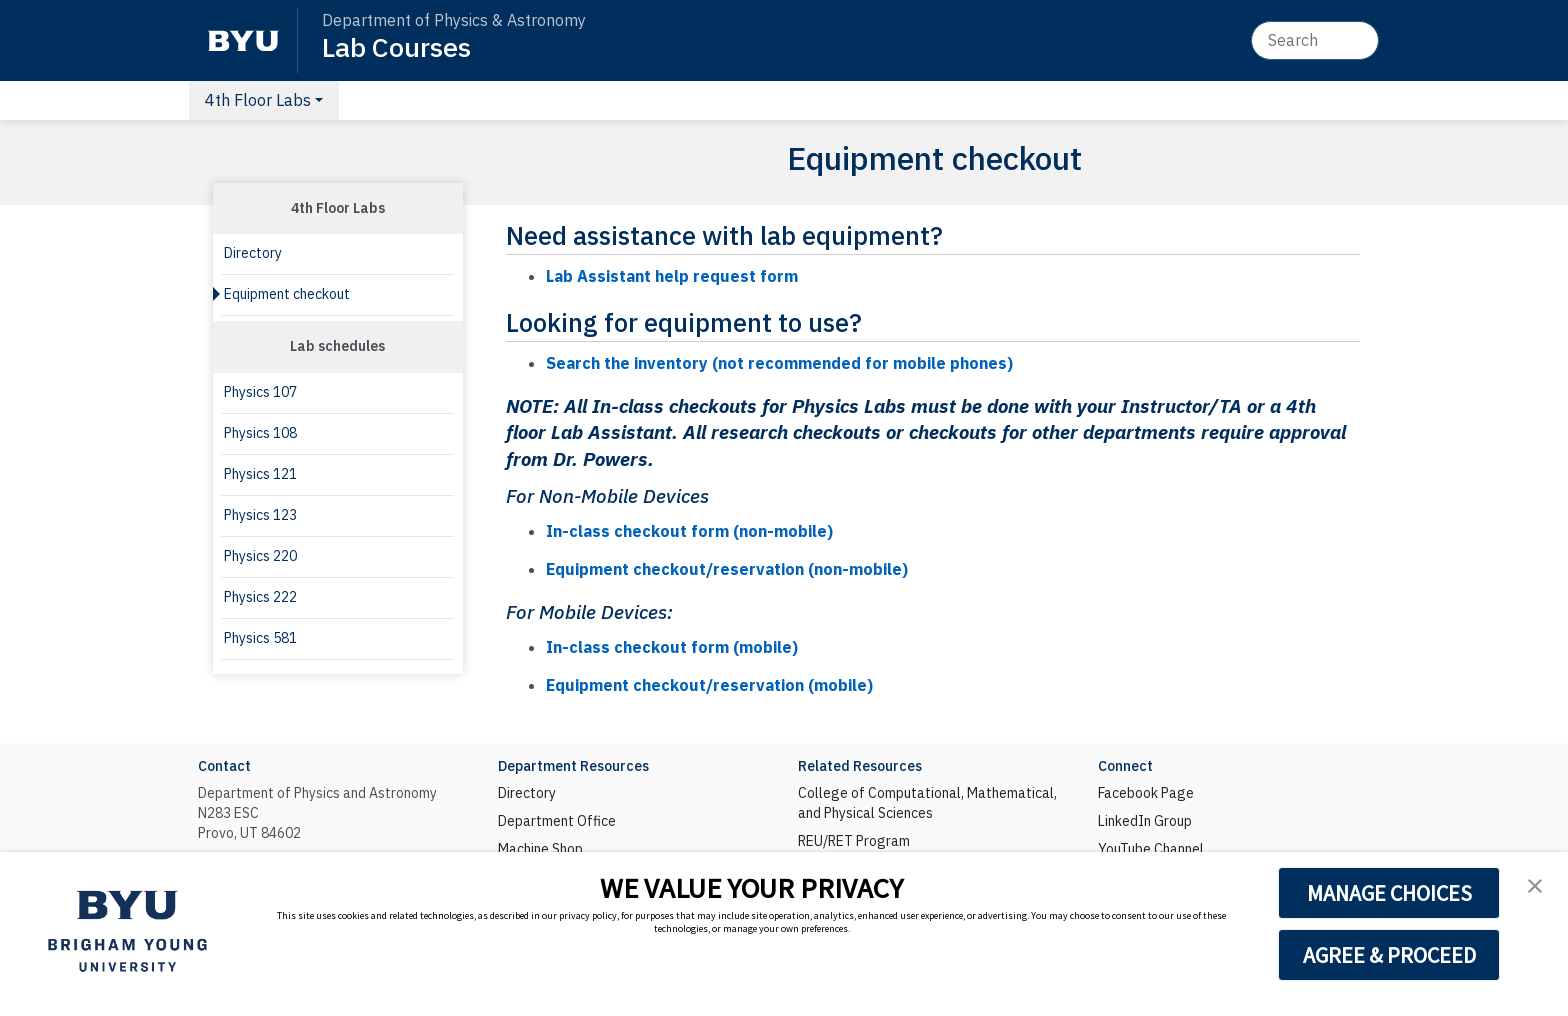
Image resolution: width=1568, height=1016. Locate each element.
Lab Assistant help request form (672, 276)
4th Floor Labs (258, 100)
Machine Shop (540, 849)
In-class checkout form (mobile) (672, 647)
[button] (1535, 885)
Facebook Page (1146, 793)
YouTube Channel (1151, 849)
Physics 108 (260, 433)
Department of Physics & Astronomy (454, 20)
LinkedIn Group (1145, 821)
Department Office (557, 821)
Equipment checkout (287, 294)
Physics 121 (260, 474)
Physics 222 (260, 597)
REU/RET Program (854, 841)
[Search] (1315, 40)
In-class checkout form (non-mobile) (689, 531)
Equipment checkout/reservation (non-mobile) (727, 569)
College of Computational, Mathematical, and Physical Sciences (927, 803)
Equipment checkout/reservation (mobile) (709, 685)
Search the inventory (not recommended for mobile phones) (779, 363)
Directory (253, 253)
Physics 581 (260, 638)
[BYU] (243, 40)
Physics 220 (260, 556)
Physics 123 (260, 515)
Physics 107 (260, 392)
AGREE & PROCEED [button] (1389, 955)
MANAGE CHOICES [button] (1389, 893)
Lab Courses (396, 46)
